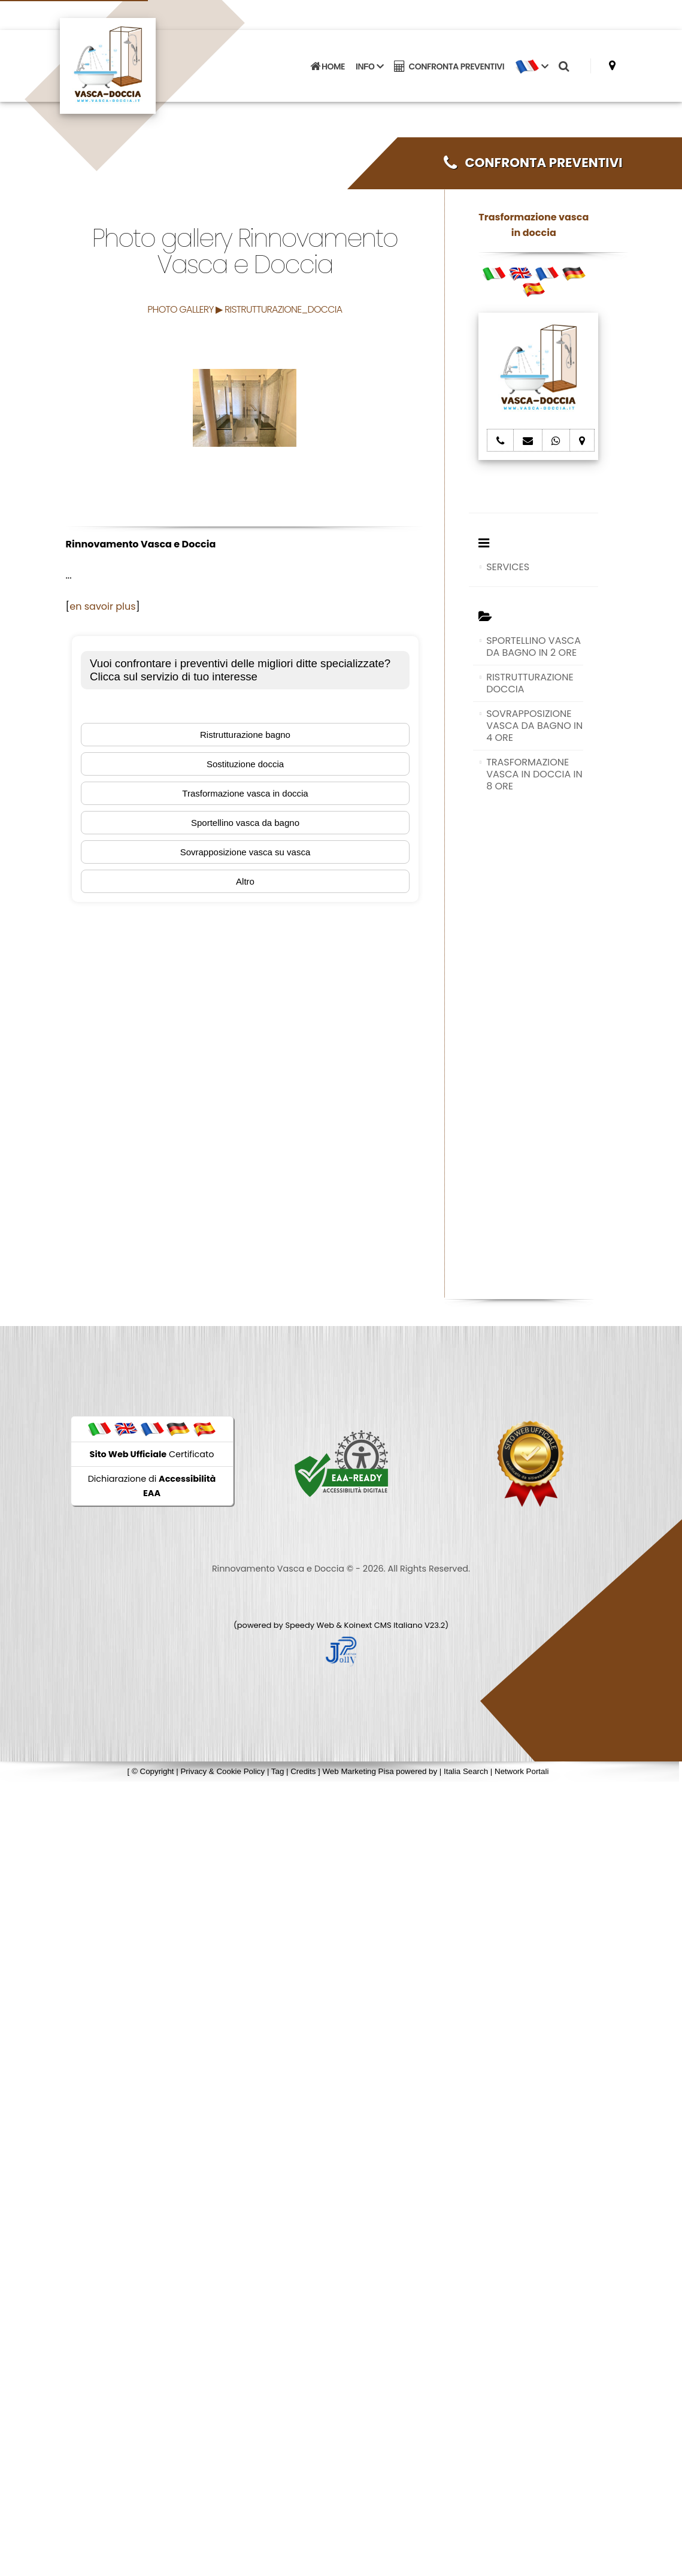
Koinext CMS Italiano (384, 1625)
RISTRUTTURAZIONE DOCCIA (530, 683)
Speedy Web (309, 1625)
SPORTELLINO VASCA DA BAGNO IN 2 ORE (533, 646)
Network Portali (521, 1771)
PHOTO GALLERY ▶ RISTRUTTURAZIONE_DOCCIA (244, 309)
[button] (531, 66)
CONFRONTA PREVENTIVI (449, 66)
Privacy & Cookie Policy (222, 1771)
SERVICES (507, 567)
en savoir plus (102, 606)
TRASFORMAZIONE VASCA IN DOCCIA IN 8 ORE (534, 774)
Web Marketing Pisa (358, 1771)
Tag (277, 1771)
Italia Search (466, 1771)
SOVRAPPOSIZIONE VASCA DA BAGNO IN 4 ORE (534, 725)
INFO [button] (369, 66)
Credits (303, 1771)
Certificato (152, 1454)
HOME (327, 66)
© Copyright (153, 1771)
